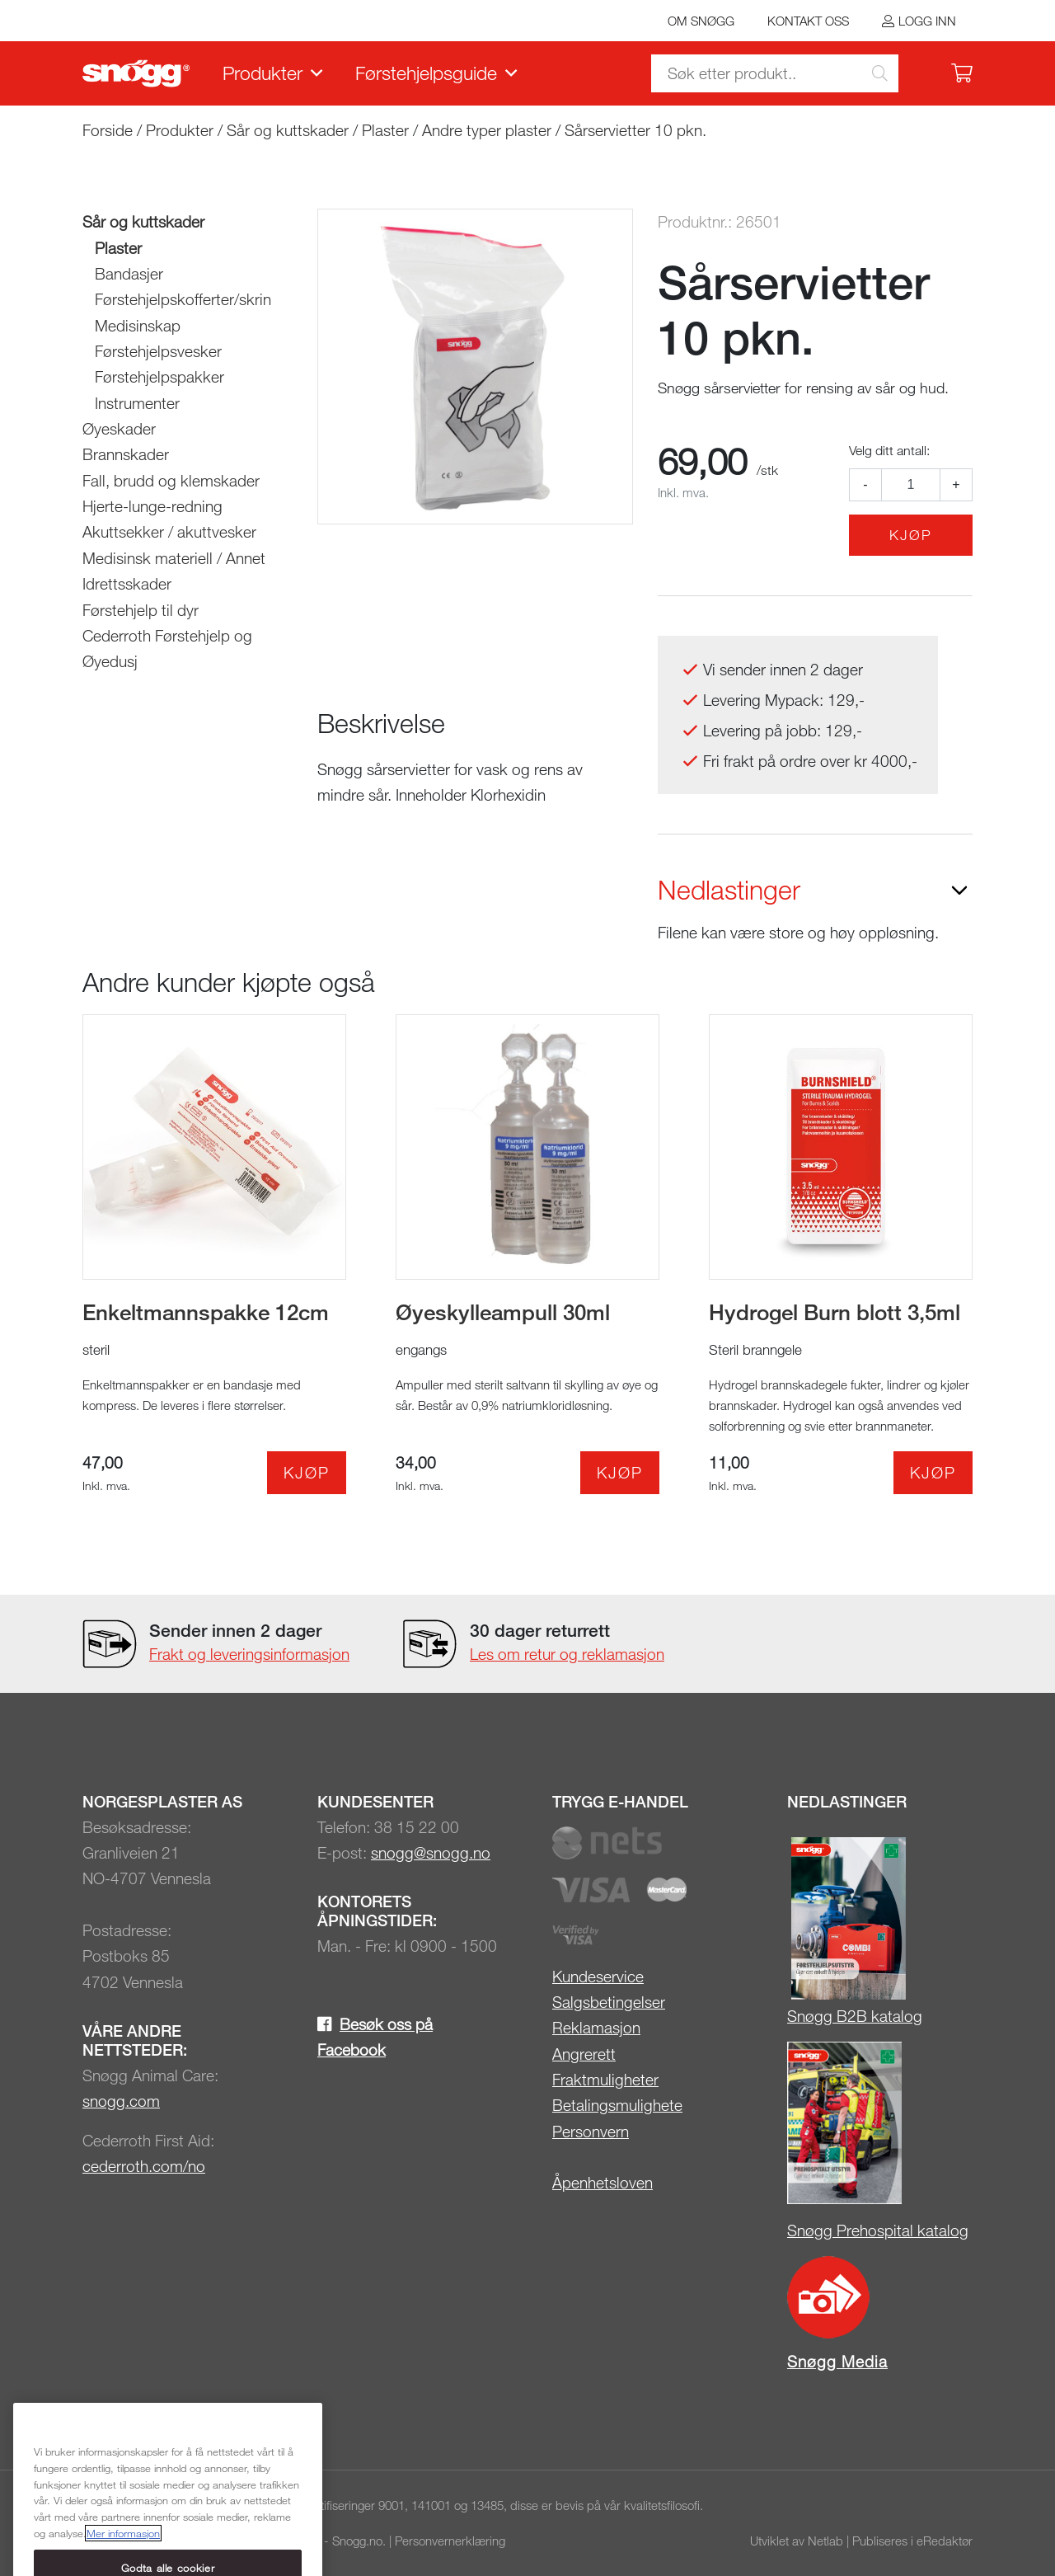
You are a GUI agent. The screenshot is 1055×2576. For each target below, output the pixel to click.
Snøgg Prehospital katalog (877, 2230)
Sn (796, 2015)
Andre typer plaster (486, 129)
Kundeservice (598, 1976)
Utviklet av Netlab (796, 2540)
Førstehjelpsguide (426, 72)
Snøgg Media (837, 2361)
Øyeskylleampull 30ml (503, 1312)
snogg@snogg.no (430, 1852)
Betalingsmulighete (617, 2104)
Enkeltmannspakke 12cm (205, 1312)
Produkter (262, 72)
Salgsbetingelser (608, 2001)
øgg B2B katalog (863, 2015)
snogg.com (121, 2100)
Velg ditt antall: (889, 450)
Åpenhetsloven (602, 2182)
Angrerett (584, 2053)
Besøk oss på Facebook (375, 2036)
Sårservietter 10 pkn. (635, 129)
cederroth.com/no (143, 2165)
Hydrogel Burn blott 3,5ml (834, 1312)
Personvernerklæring (450, 2540)
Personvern (590, 2131)
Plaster (385, 129)
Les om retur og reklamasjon (567, 1653)
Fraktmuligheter (605, 2079)
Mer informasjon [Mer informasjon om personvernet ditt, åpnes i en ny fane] (123, 2558)
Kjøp (910, 534)
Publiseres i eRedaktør (912, 2540)
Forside (107, 129)
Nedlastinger (729, 889)
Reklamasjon (596, 2027)
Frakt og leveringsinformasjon (249, 1653)
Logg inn (927, 20)
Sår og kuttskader (288, 129)
